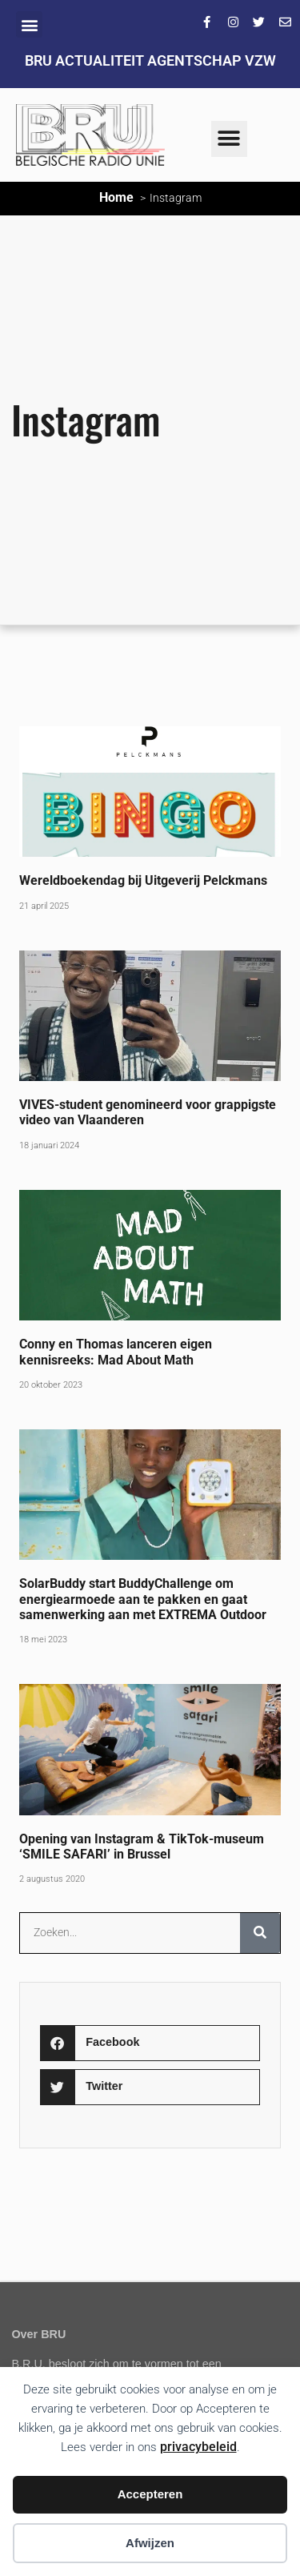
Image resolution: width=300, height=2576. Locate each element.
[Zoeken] (260, 1933)
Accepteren (150, 2494)
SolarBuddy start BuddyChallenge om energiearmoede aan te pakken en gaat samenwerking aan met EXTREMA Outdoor (142, 1599)
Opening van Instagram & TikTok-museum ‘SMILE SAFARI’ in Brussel (141, 1846)
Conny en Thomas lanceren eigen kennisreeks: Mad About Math (115, 1351)
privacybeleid (198, 2446)
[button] (29, 24)
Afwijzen (150, 2543)
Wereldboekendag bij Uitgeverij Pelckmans (143, 880)
